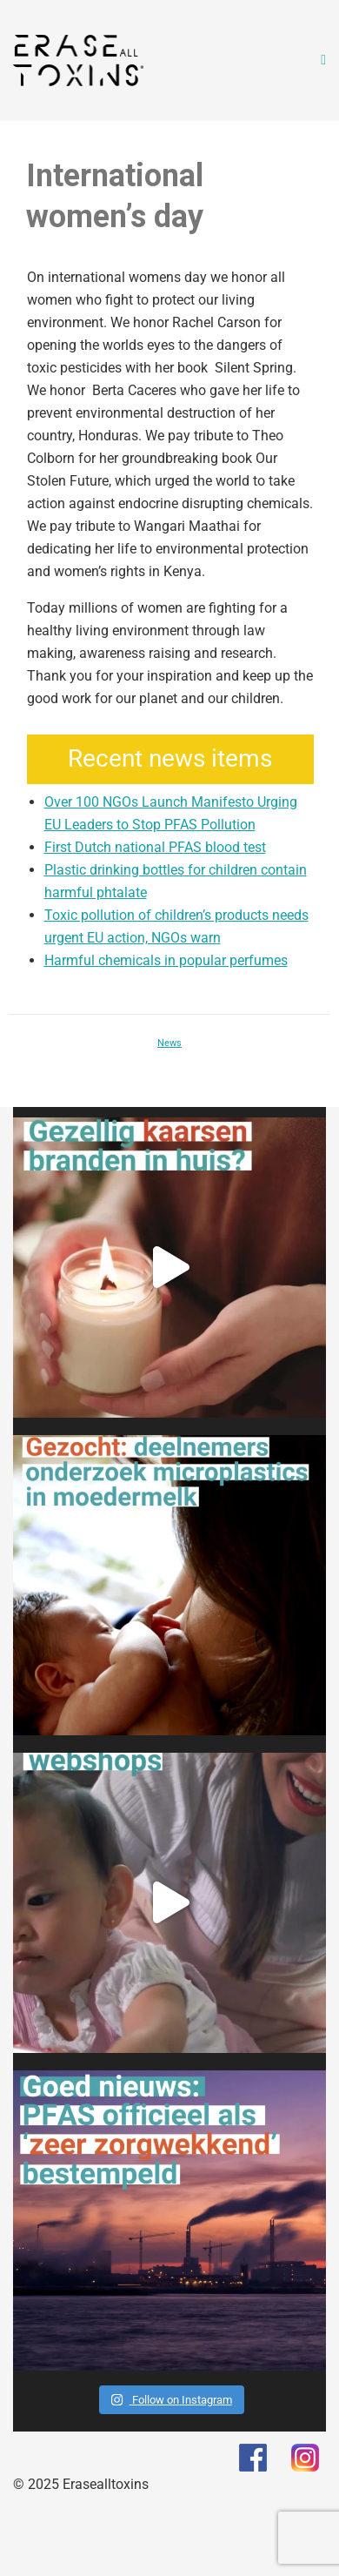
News (169, 1043)
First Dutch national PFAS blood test (155, 847)
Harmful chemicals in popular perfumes (166, 960)
